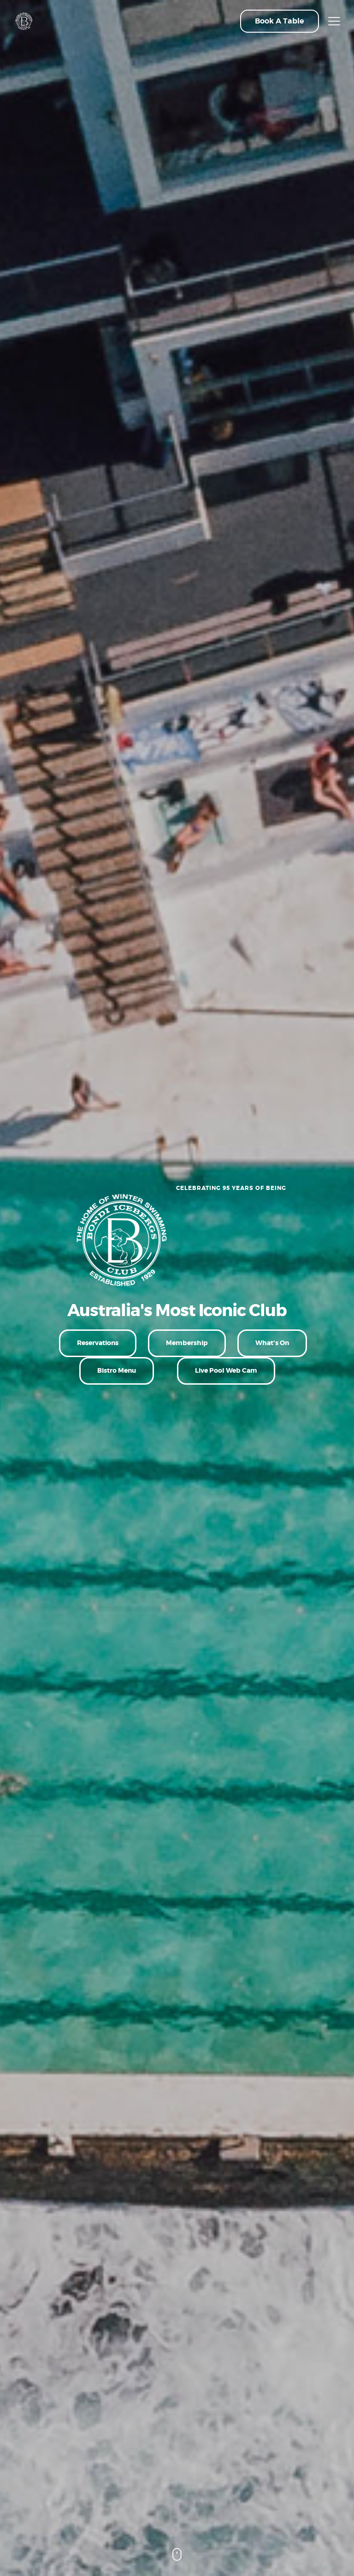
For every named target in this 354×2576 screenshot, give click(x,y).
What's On (272, 1343)
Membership (187, 1343)
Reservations (97, 1343)
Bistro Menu (116, 1370)
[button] (279, 21)
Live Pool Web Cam (226, 1370)
